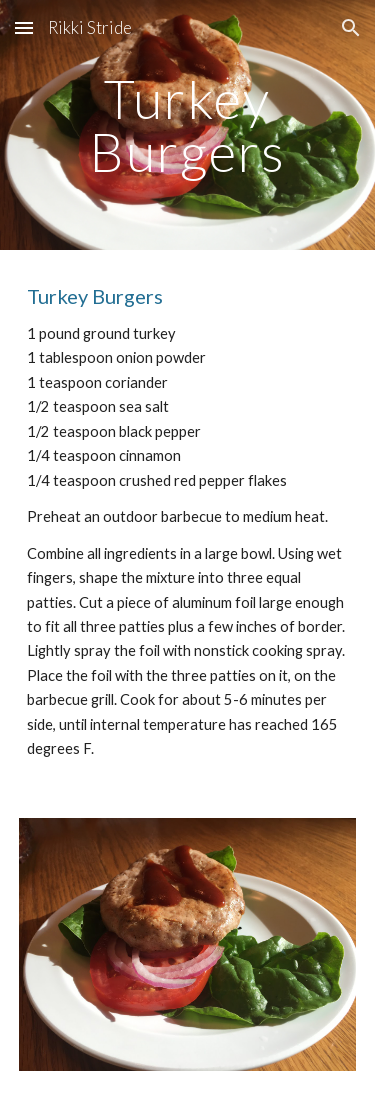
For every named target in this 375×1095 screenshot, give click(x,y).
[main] (188, 125)
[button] (24, 27)
